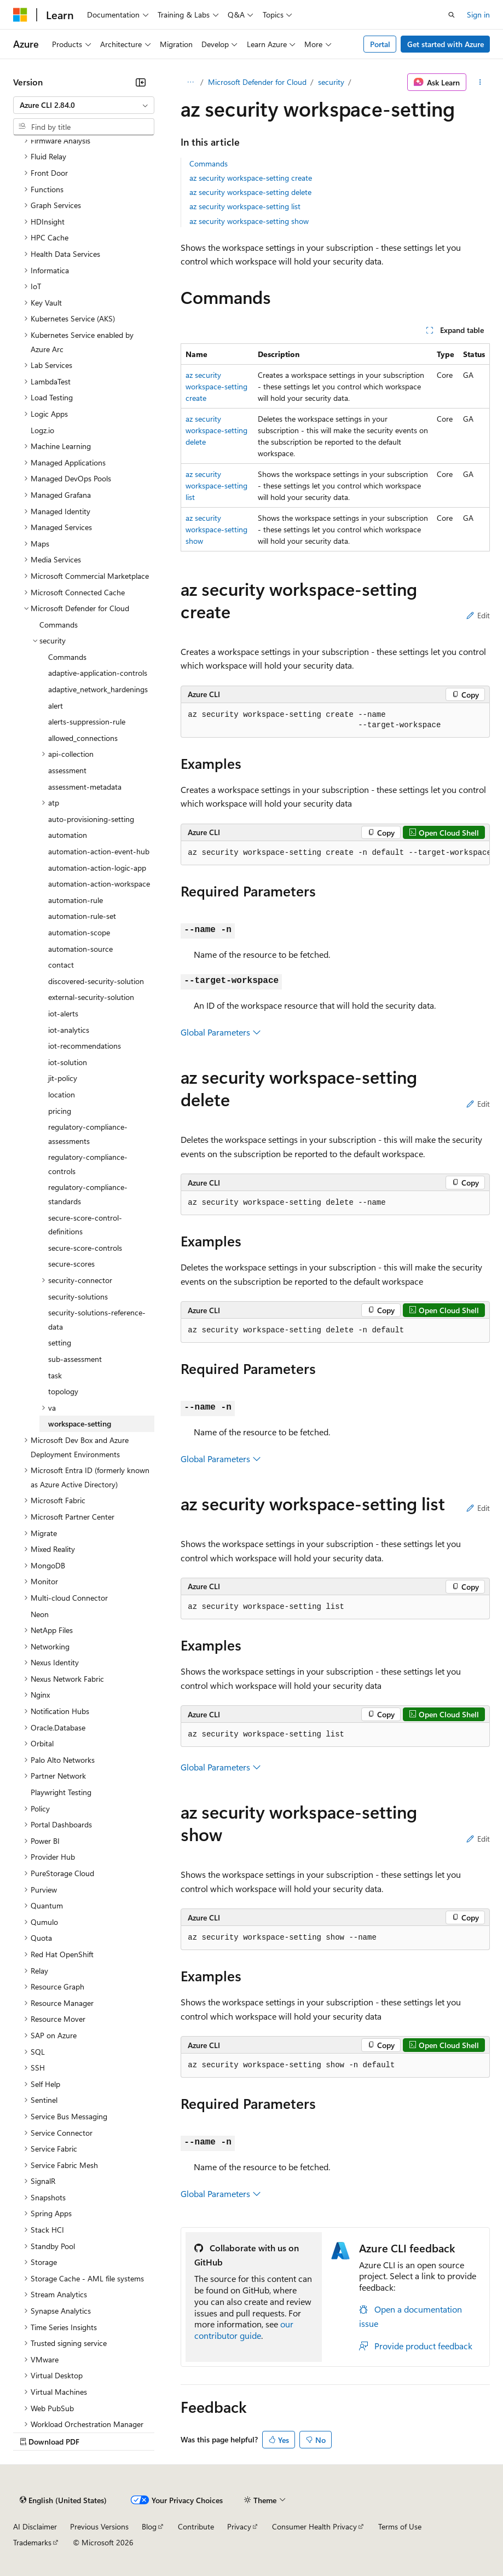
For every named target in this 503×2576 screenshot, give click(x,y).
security (331, 82)
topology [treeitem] (63, 1391)
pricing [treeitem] (59, 1111)
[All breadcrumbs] (190, 82)
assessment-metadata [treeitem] (85, 786)
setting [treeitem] (59, 1342)
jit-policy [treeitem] (62, 1078)
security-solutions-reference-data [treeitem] (97, 1319)
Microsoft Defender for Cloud (257, 82)
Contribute (196, 2526)
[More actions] (480, 82)
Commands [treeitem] (58, 624)
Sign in (478, 14)
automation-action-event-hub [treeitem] (98, 851)
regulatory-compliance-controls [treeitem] (88, 1164)
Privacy (239, 2526)
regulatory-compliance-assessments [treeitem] (88, 1134)
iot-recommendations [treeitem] (84, 1045)
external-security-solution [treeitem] (91, 997)
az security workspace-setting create (250, 178)
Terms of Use (399, 2526)
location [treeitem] (61, 1094)
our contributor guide (243, 2329)
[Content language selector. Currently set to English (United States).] (63, 2500)
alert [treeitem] (55, 705)
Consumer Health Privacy (314, 2526)
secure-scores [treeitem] (71, 1263)
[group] (335, 853)
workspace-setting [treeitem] (79, 1423)
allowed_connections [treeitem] (83, 738)
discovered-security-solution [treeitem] (96, 981)
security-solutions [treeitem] (78, 1296)
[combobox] (83, 105)
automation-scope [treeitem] (79, 932)
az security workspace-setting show (249, 221)
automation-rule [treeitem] (75, 900)
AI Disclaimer (35, 2526)
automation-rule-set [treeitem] (82, 916)
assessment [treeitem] (67, 770)
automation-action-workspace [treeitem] (99, 883)
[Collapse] (140, 82)
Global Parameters (221, 1032)
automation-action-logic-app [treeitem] (97, 868)
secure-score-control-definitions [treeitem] (85, 1224)
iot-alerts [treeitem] (63, 1013)
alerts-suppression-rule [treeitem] (86, 721)
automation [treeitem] (67, 835)
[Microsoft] (20, 15)
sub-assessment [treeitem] (75, 1359)
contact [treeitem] (61, 964)
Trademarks (32, 2542)
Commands (208, 163)
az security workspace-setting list (244, 206)
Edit (478, 615)
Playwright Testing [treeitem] (61, 1792)
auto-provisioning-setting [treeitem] (91, 819)
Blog (149, 2526)
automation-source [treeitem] (80, 949)
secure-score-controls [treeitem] (85, 1248)
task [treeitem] (55, 1375)
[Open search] (451, 15)
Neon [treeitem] (40, 1614)
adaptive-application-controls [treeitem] (97, 673)
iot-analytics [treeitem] (68, 1030)
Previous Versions (99, 2526)
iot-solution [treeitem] (67, 1062)
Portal (380, 44)
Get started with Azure (445, 44)
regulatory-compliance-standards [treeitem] (88, 1194)
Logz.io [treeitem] (42, 430)
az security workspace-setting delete (250, 192)
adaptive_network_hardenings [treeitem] (98, 689)
